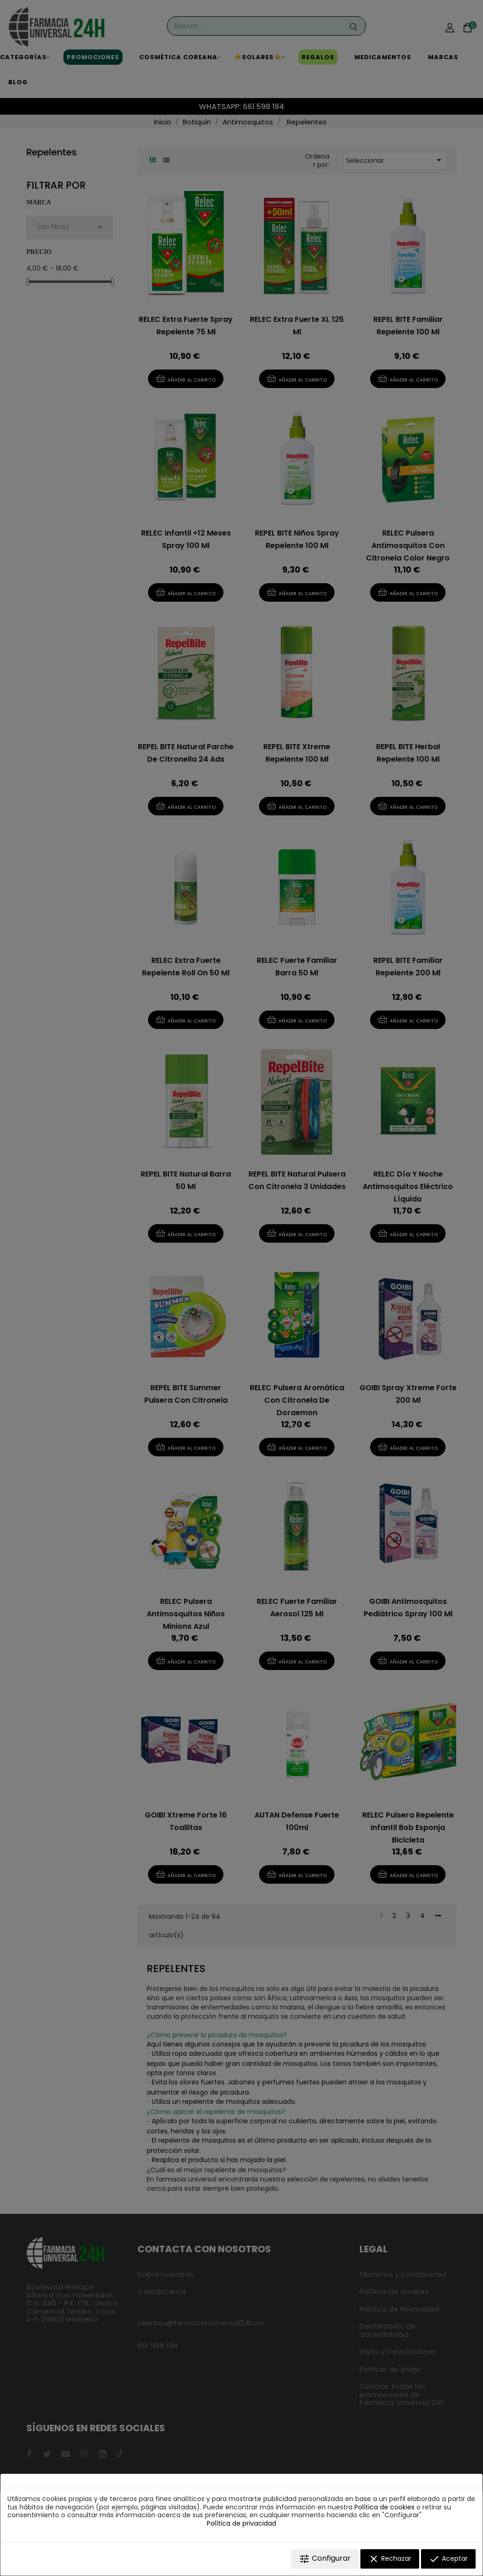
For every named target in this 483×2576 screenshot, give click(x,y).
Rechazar (389, 2558)
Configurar (325, 2558)
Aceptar (448, 2558)
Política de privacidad (241, 2523)
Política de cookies (384, 2507)
